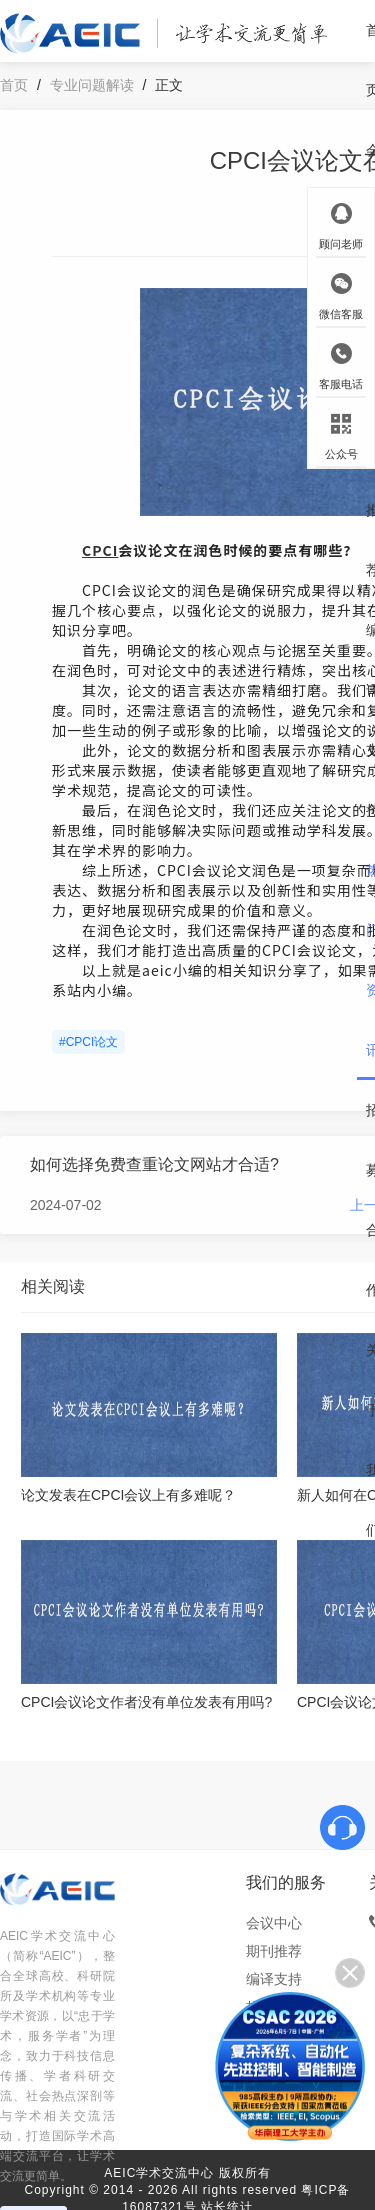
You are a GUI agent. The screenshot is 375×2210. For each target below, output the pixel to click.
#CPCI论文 (88, 1042)
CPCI (100, 550)
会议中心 (274, 1923)
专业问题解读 (92, 85)
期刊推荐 (274, 1951)
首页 (14, 85)
